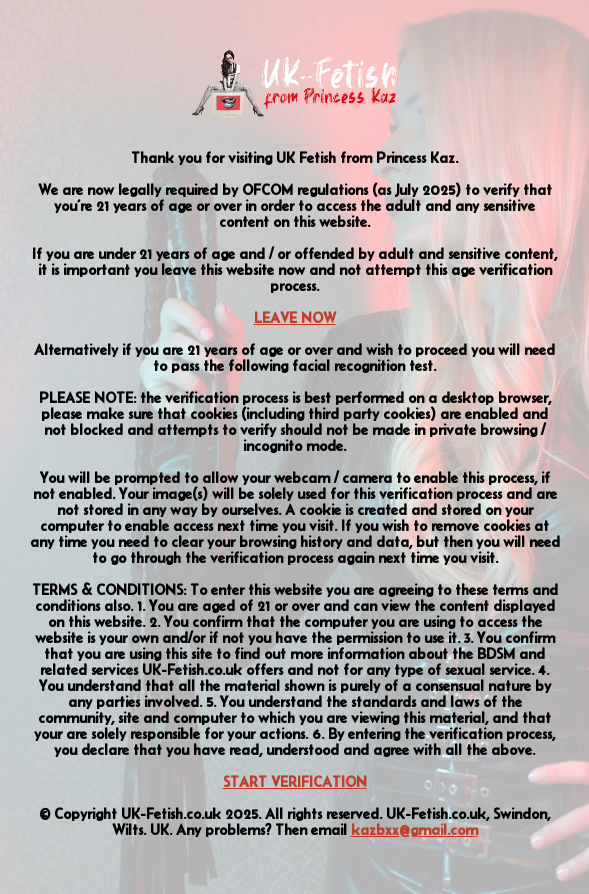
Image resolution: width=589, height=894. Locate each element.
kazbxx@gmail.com (414, 830)
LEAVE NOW (295, 318)
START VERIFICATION (295, 782)
